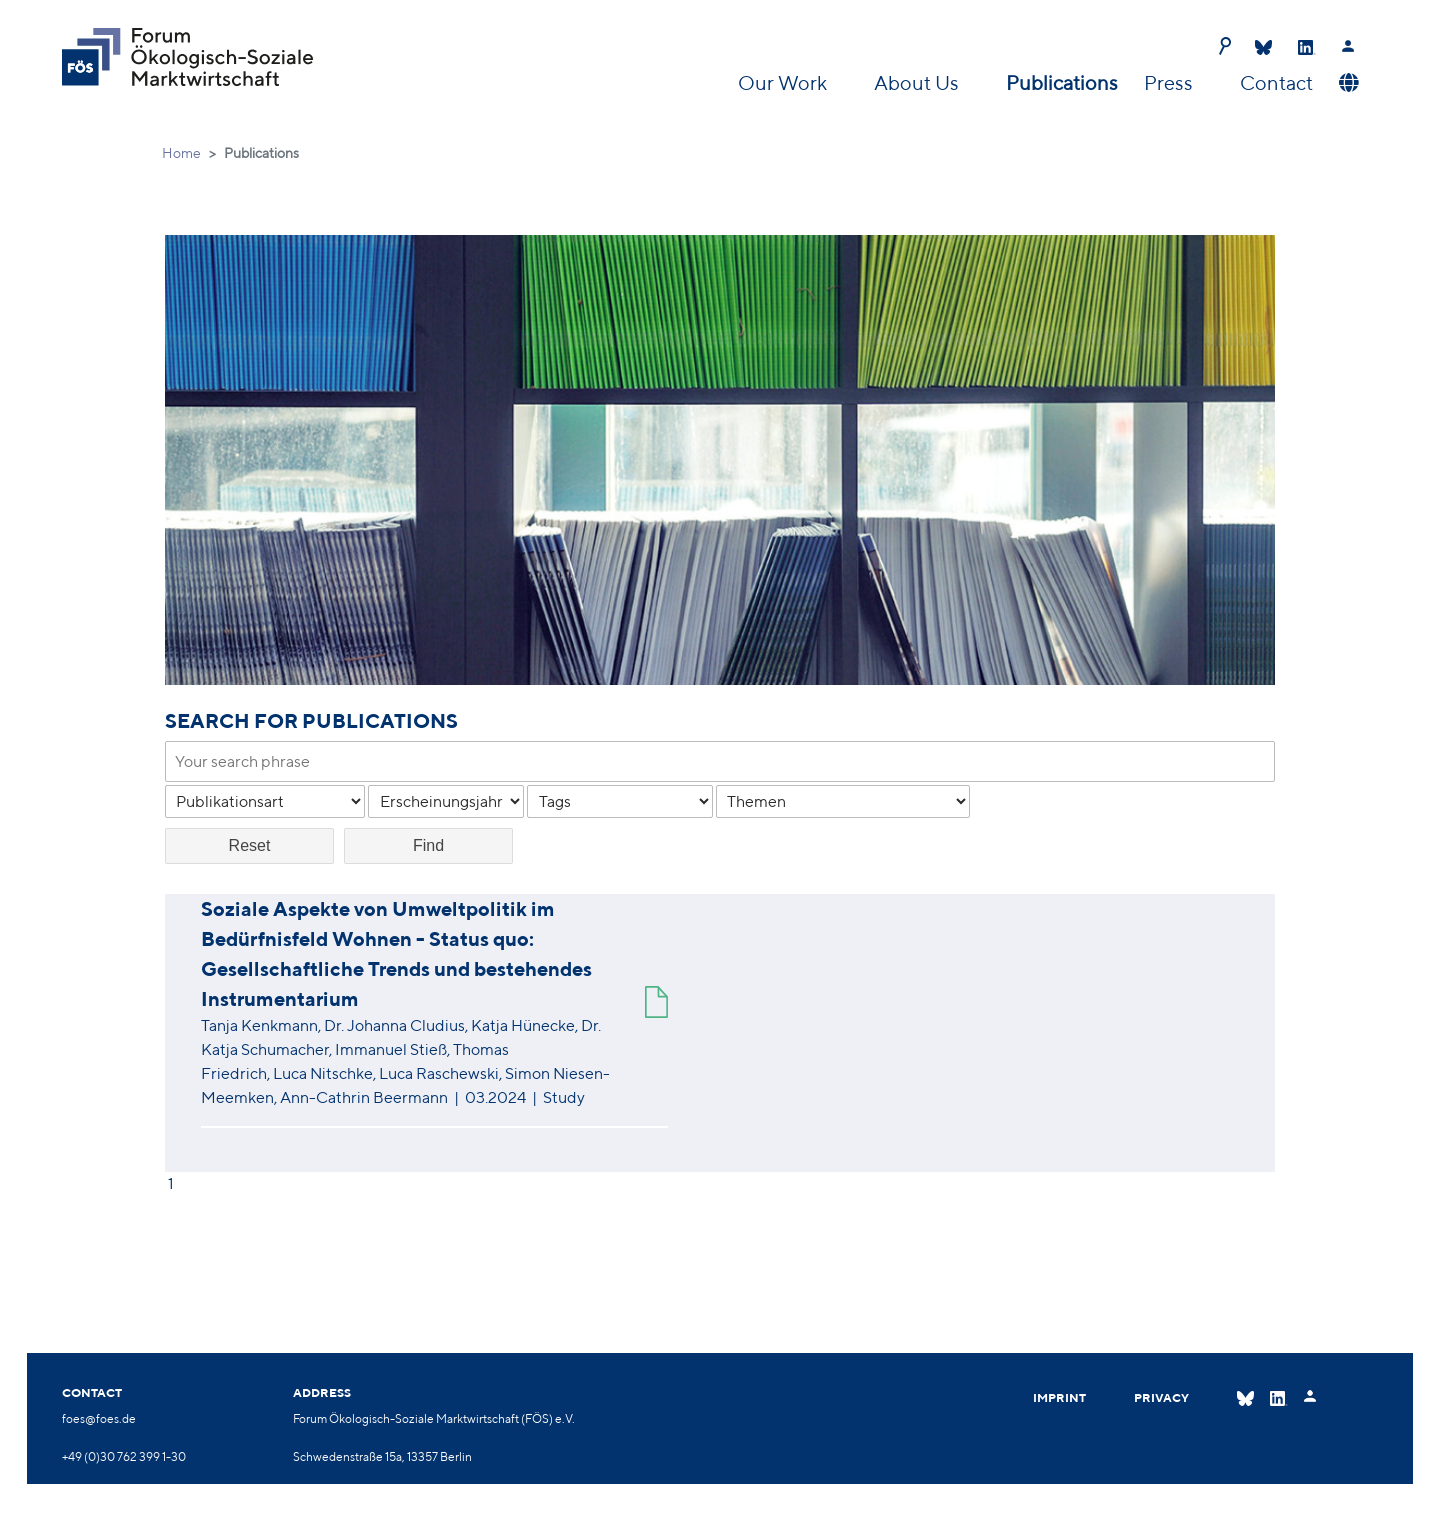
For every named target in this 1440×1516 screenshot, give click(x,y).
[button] (1346, 83)
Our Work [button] (784, 82)
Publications (1062, 82)
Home (181, 153)
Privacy (1161, 1397)
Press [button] (1170, 82)
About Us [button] (918, 82)
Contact (1276, 82)
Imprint (1059, 1397)
